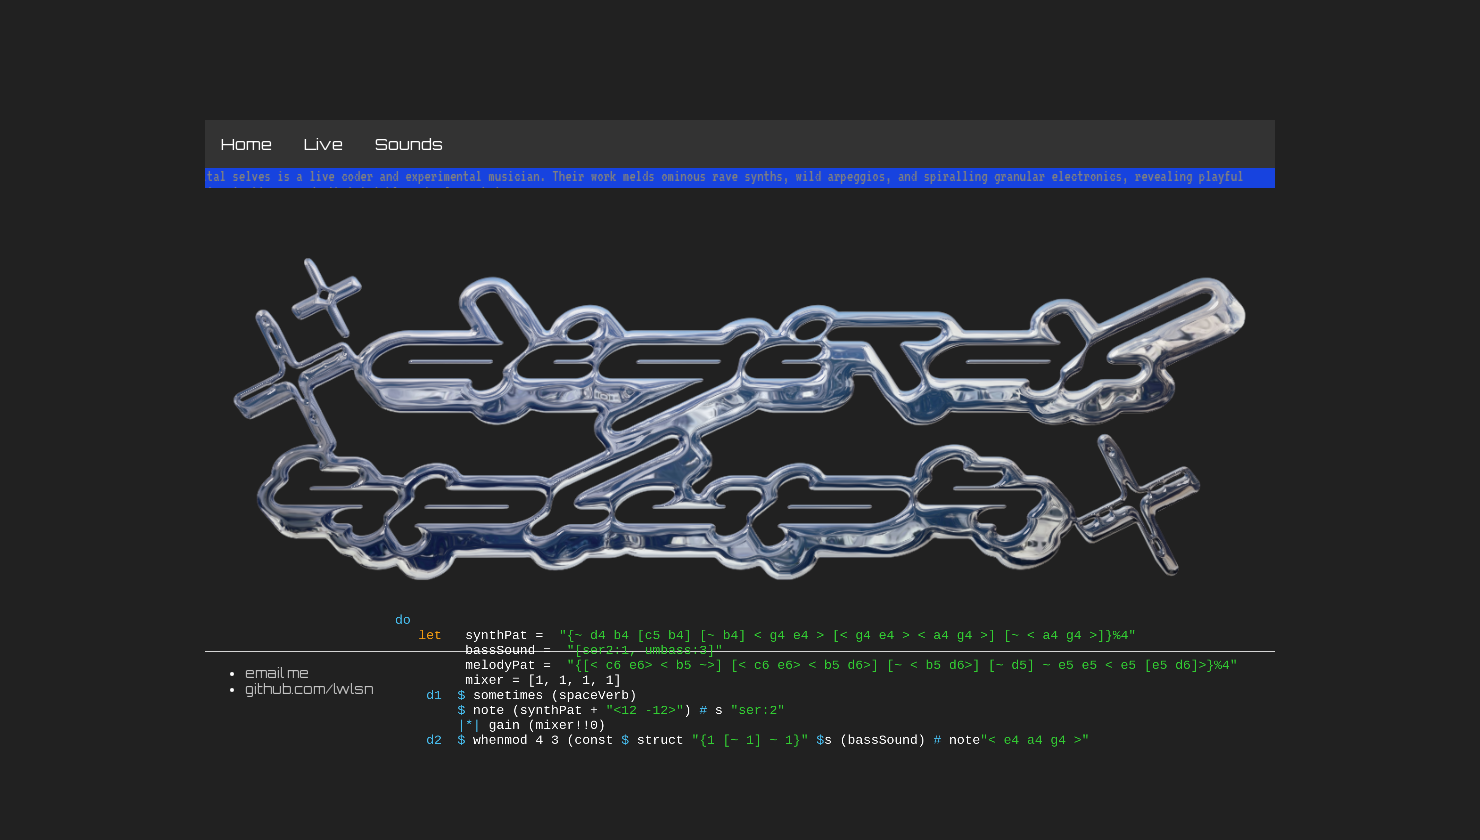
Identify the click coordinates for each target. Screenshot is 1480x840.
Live (323, 144)
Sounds (409, 144)
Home (246, 144)
